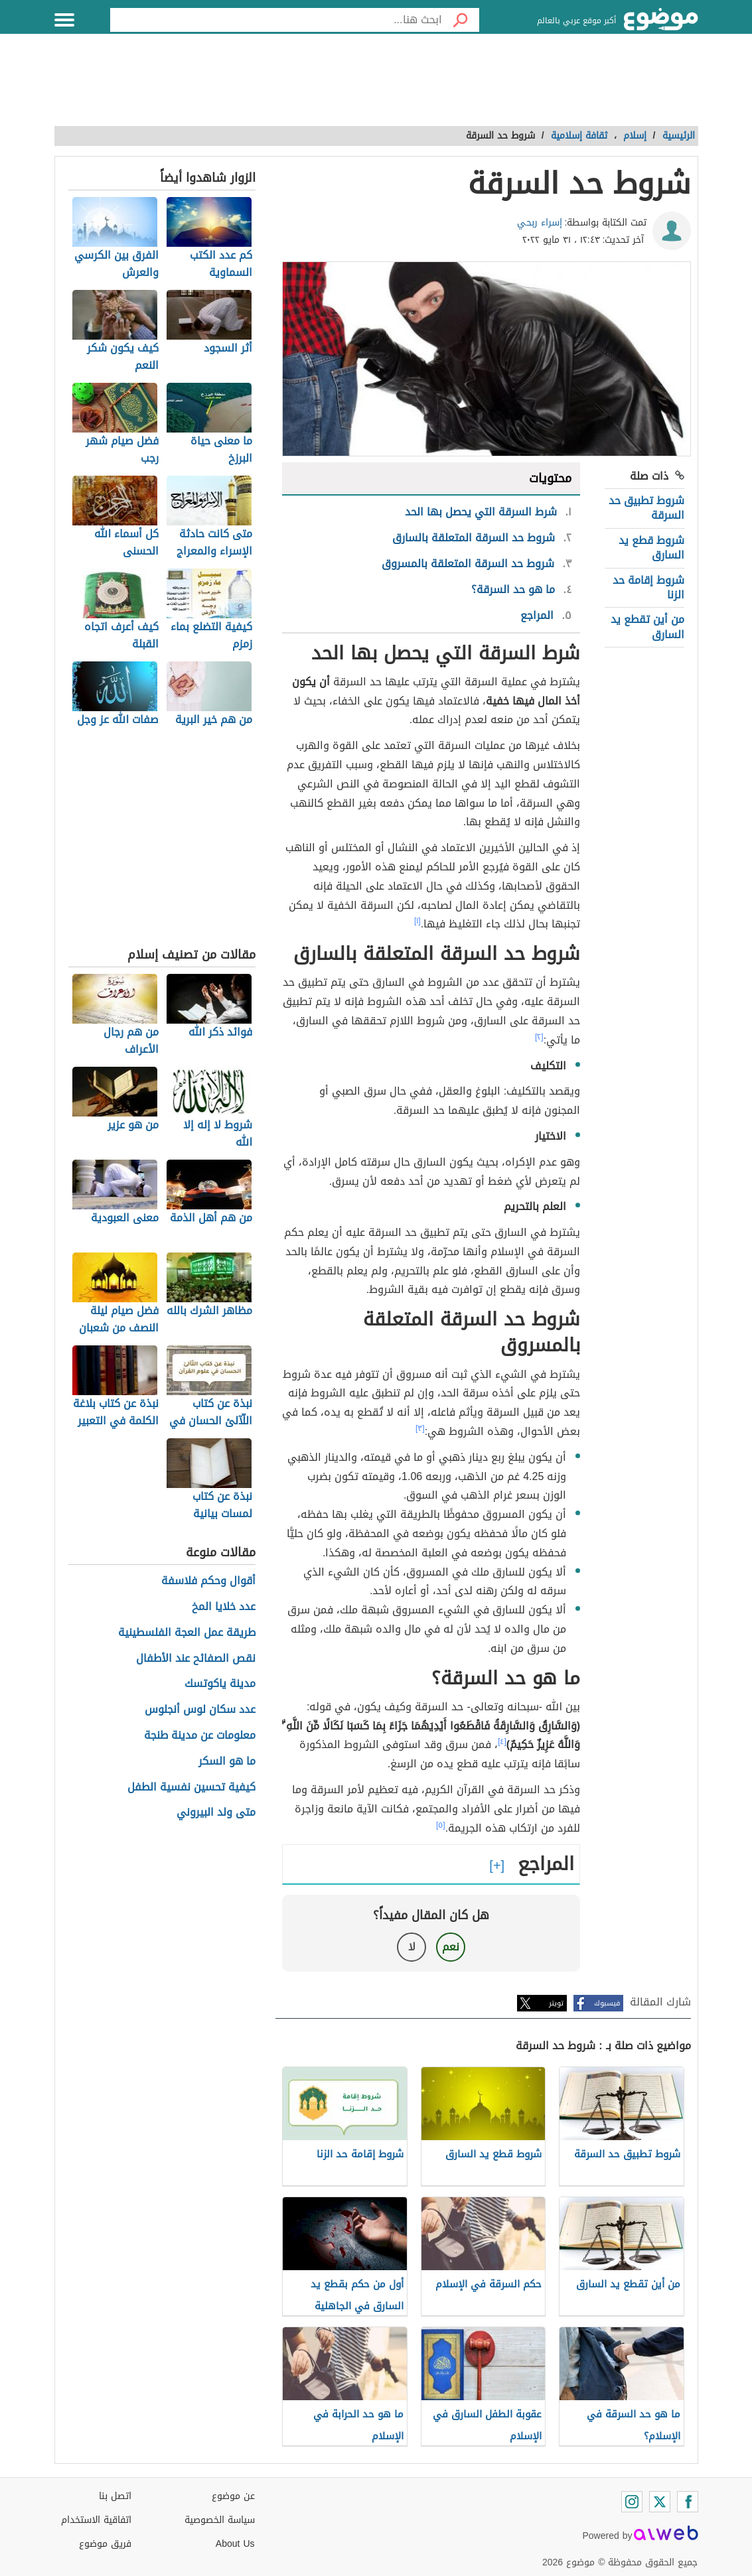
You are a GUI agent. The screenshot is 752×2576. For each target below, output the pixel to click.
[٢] (539, 1037)
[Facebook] (687, 2501)
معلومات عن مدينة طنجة (200, 1735)
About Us (235, 2544)
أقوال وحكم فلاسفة (208, 1581)
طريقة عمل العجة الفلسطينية (187, 1633)
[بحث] (460, 20)
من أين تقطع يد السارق (647, 626)
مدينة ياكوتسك (220, 1684)
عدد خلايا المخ (224, 1607)
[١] (417, 921)
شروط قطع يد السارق (651, 547)
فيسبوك (607, 2003)
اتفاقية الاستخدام (96, 2520)
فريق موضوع (105, 2544)
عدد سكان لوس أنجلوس (200, 1710)
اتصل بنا (115, 2496)
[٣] (420, 1428)
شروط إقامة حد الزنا (648, 587)
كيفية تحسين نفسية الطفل (191, 1787)
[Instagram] (631, 2501)
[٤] (502, 1741)
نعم (450, 1946)
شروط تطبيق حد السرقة (646, 507)
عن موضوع (233, 2496)
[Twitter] (659, 2501)
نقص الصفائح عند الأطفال (196, 1658)
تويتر (556, 2003)
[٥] (440, 1825)
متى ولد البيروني (216, 1812)
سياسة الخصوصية (220, 2520)
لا (411, 1946)
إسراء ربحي (539, 223)
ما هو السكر (227, 1761)
